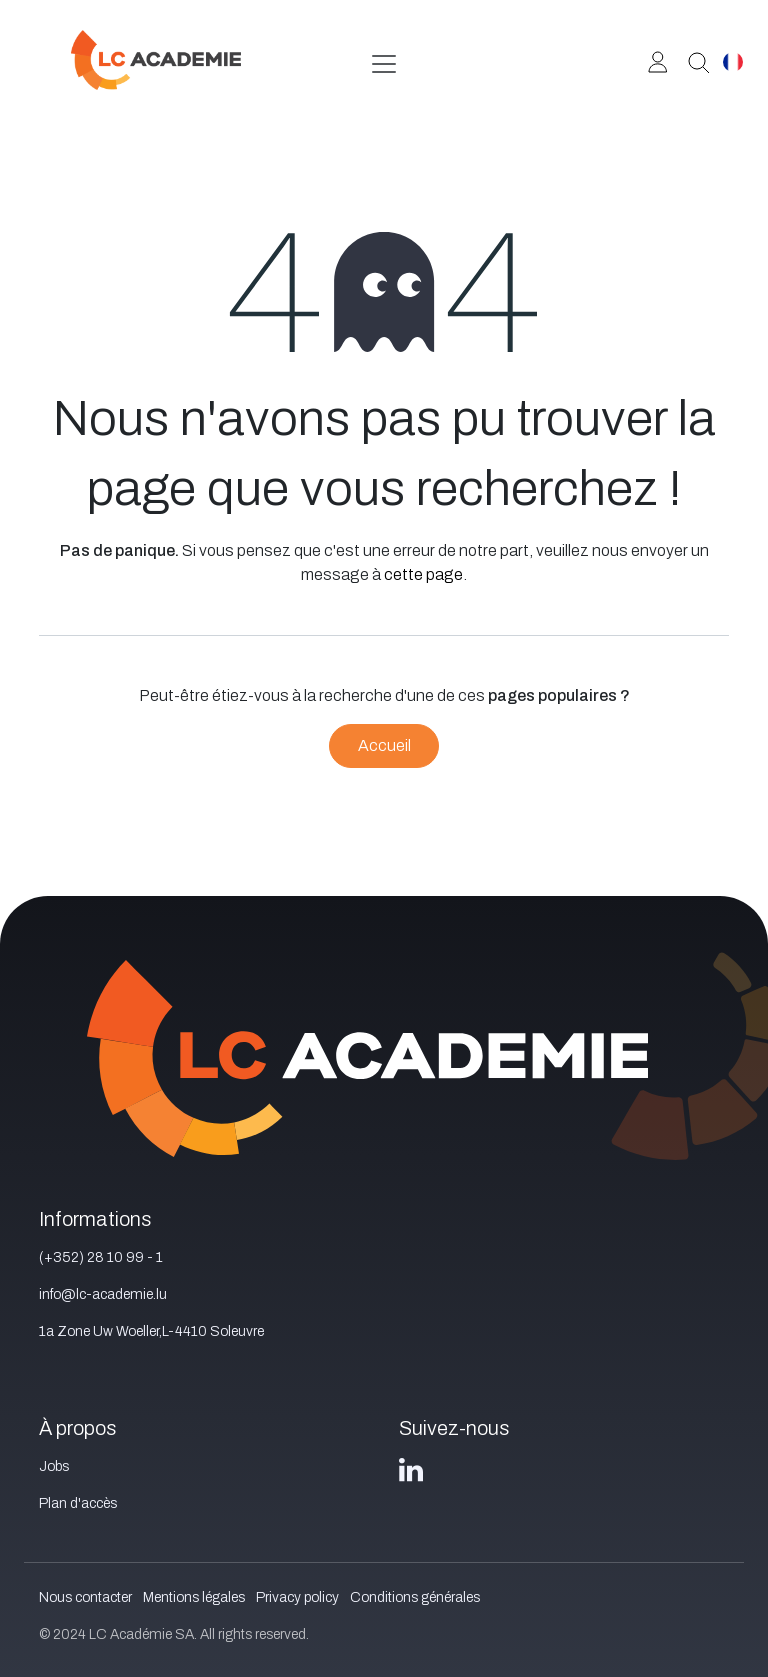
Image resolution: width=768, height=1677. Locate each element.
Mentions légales (194, 1597)
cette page (423, 574)
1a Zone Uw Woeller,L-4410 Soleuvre (151, 1331)
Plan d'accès (78, 1503)
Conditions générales (415, 1597)
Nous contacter (85, 1597)
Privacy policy (297, 1597)
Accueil (384, 745)
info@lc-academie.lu (103, 1294)
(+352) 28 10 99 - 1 (101, 1257)
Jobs (54, 1466)
